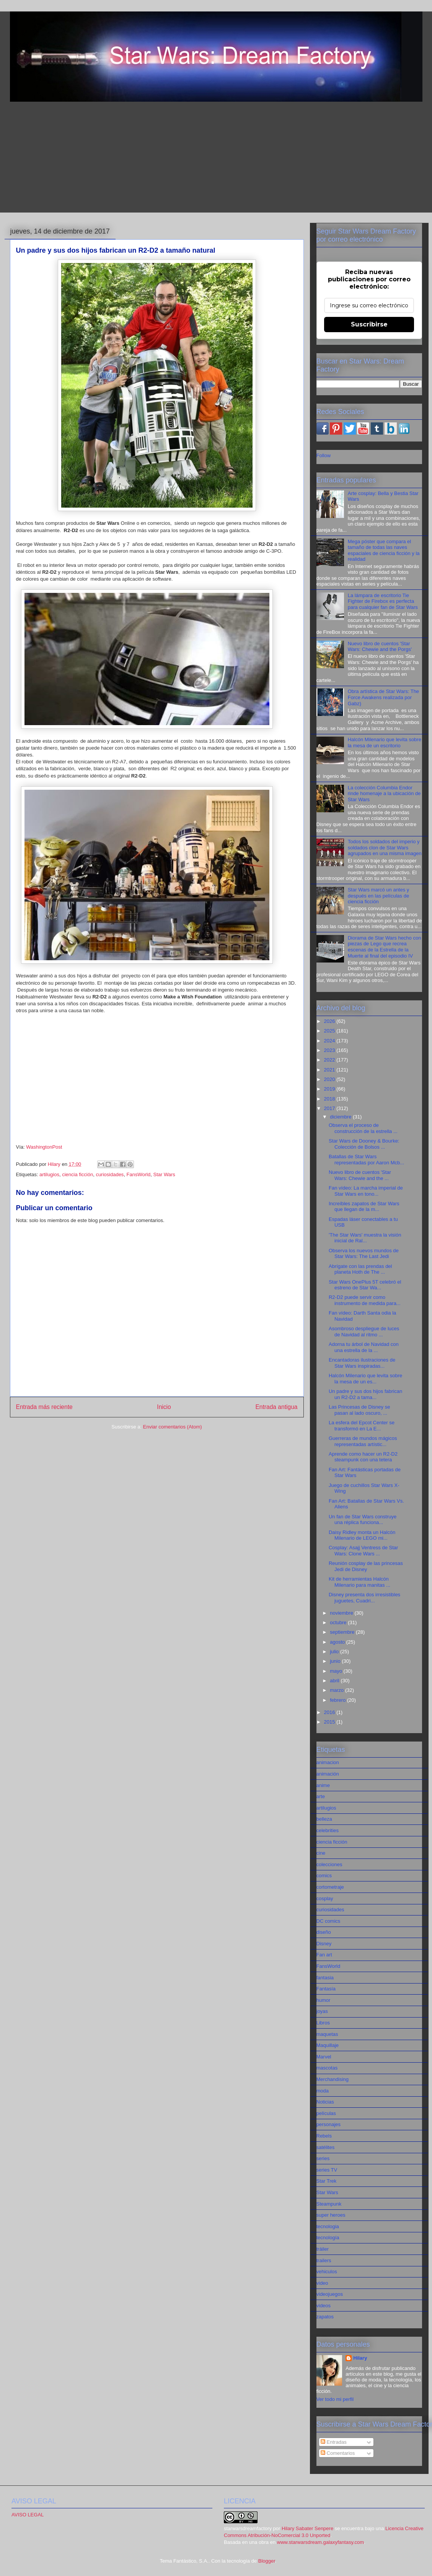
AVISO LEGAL (27, 2515)
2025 (330, 1031)
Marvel (323, 2057)
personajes (328, 2124)
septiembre (343, 1632)
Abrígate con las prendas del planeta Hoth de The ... (360, 1269)
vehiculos (326, 2271)
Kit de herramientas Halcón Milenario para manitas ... (359, 1582)
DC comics (328, 1921)
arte (320, 1796)
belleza (324, 1819)
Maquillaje (327, 2045)
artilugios (49, 1174)
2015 (330, 1722)
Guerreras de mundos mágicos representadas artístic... (363, 1441)
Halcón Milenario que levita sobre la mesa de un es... (365, 1379)
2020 (330, 1079)
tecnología (327, 2237)
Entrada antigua (276, 1407)
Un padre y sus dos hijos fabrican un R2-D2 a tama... (365, 1394)
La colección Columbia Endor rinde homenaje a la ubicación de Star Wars (384, 793)
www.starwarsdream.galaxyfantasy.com (320, 2542)
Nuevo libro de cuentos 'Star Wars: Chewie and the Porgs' (380, 647)
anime (323, 1785)
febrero (338, 1700)
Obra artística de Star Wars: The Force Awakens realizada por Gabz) (383, 697)
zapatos (325, 2317)
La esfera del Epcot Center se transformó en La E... (362, 1426)
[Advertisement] (216, 159)
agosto (338, 1642)
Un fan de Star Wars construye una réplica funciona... (362, 1520)
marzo (337, 1690)
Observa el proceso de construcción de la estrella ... (363, 1128)
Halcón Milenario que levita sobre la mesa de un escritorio (384, 742)
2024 (330, 1041)
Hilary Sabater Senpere (307, 2528)
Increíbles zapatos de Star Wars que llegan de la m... (364, 1207)
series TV (326, 2170)
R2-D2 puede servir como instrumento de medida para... (365, 1300)
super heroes (331, 2215)
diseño (323, 1932)
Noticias (325, 2102)
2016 (330, 1712)
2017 (330, 1108)
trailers (323, 2260)
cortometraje (330, 1887)
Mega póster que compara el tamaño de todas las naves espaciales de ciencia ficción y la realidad (384, 550)
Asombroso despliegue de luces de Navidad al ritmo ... (364, 1332)
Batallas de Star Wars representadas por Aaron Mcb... (366, 1159)
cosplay (324, 1898)
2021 (330, 1070)
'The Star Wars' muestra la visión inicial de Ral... (365, 1238)
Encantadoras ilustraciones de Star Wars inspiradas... (362, 1363)
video (322, 2283)
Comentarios (338, 2453)
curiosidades (110, 1174)
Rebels (324, 2136)
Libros (323, 2023)
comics (324, 1875)
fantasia (325, 1977)
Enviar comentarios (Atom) (172, 1427)
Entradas (334, 2442)
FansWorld (139, 1174)
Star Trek (326, 2181)
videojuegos (329, 2294)
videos (323, 2305)
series (323, 2158)
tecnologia (327, 2226)
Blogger (266, 2561)
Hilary (360, 2358)
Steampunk (329, 2204)
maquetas (327, 2034)
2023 (330, 1050)
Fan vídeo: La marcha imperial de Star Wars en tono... (366, 1191)
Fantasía (326, 1989)
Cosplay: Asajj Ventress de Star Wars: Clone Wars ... (363, 1551)
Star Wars (164, 1174)
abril (335, 1680)
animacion (327, 1762)
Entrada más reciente (44, 1407)
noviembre (342, 1613)
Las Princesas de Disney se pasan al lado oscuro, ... (359, 1410)
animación (327, 1774)
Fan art (324, 1955)
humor (323, 2000)
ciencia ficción (77, 1174)
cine (321, 1853)
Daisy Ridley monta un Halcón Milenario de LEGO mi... (362, 1535)
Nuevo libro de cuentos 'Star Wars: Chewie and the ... (360, 1175)
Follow (323, 455)
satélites (325, 2147)
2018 (330, 1099)
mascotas (327, 2068)
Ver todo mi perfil (335, 2399)
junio (336, 1661)
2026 (330, 1021)
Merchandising (332, 2079)
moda (322, 2091)
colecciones (329, 1864)
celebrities (327, 1830)
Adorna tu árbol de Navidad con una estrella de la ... (364, 1347)
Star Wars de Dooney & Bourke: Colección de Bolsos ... (364, 1144)
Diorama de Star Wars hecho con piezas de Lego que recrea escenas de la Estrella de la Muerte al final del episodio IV (384, 947)
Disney (324, 1943)
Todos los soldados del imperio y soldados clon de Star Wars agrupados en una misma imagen (385, 847)
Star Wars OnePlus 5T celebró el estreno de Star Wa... (365, 1285)
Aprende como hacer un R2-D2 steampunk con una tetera (363, 1457)
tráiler (322, 2249)
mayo (336, 1671)
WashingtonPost (44, 1147)
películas (326, 2113)
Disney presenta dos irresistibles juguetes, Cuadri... (364, 1598)
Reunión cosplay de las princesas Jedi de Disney (366, 1566)
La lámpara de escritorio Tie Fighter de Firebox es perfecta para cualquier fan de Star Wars (383, 601)
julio (335, 1651)
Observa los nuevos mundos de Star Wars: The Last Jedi (364, 1254)
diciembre (341, 1117)
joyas (322, 2011)
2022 (330, 1060)
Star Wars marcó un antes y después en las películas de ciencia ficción (378, 895)
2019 (330, 1089)
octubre (339, 1622)
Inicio (164, 1407)
